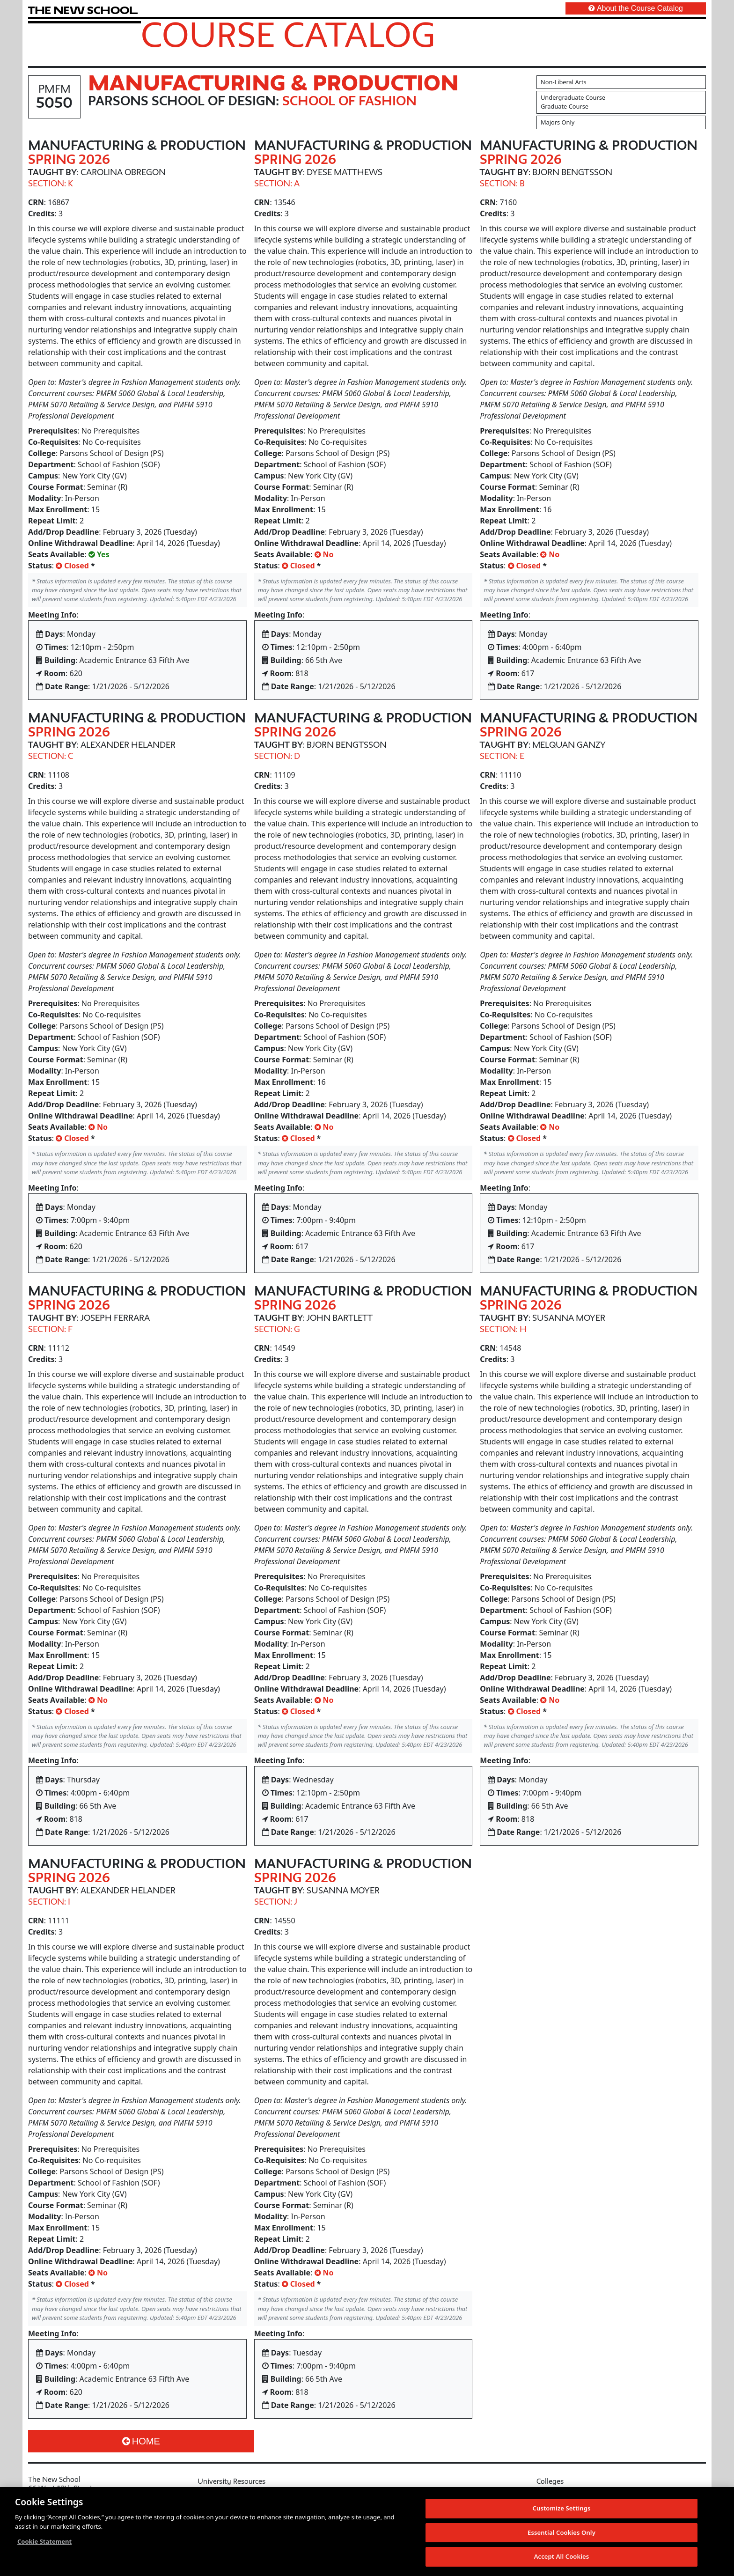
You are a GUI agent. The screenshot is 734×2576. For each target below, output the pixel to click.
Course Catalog (288, 34)
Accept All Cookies (561, 2557)
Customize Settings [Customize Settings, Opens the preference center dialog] (562, 2508)
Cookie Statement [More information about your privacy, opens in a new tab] (44, 2542)
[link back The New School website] (83, 10)
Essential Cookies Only (561, 2532)
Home (141, 2441)
